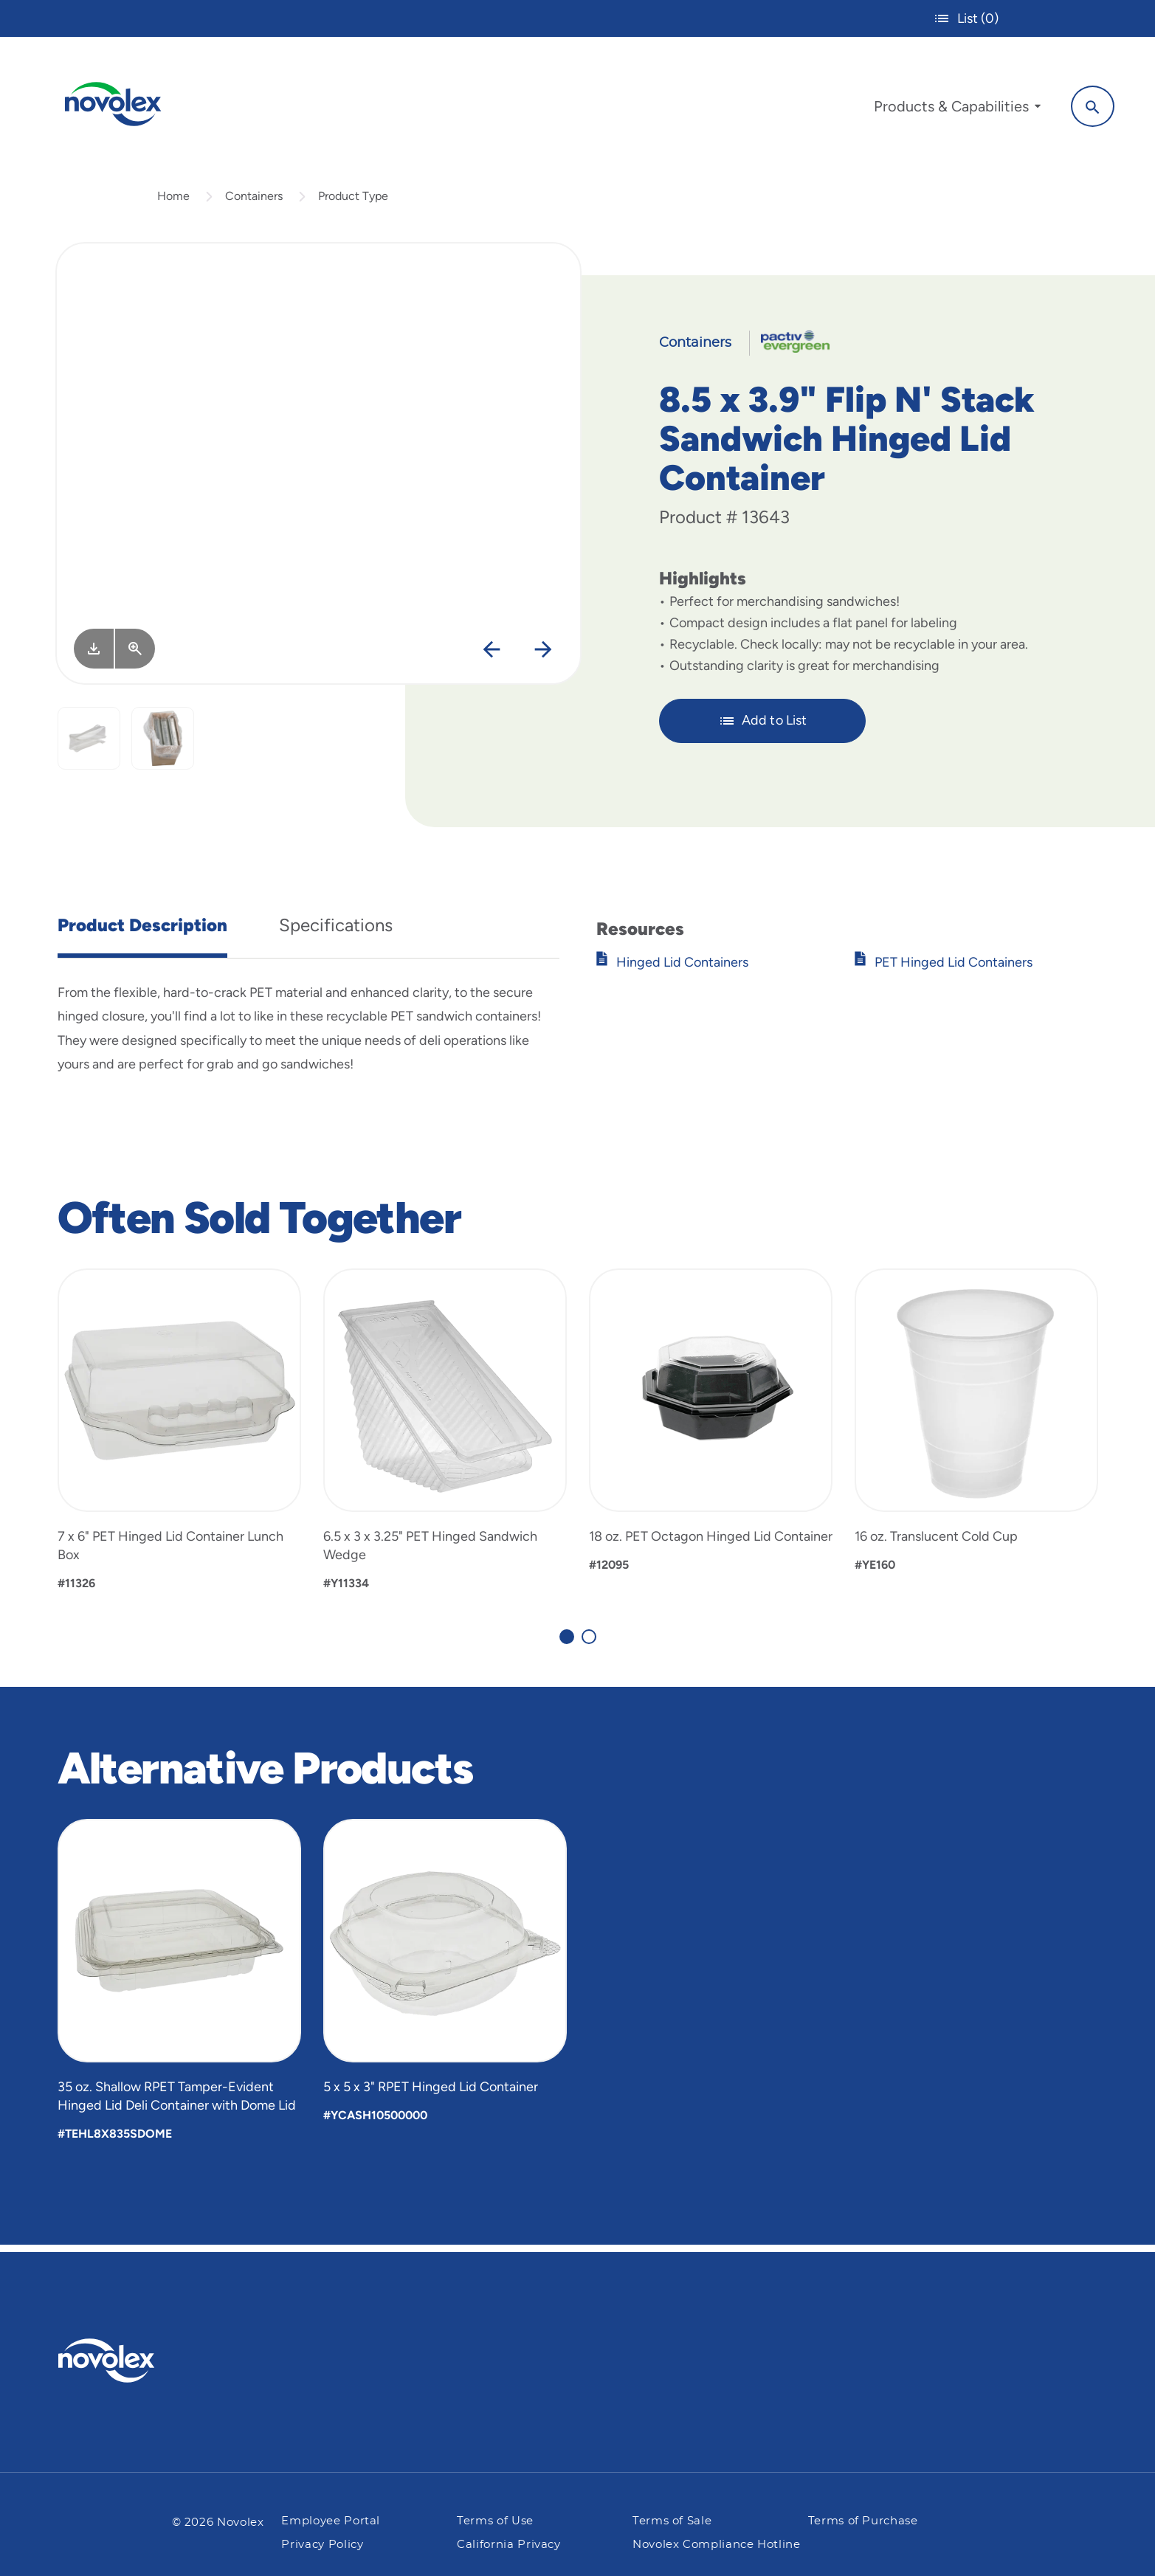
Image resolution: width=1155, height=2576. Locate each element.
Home (173, 202)
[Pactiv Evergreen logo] (135, 2360)
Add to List (762, 727)
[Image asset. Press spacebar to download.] (94, 655)
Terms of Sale (671, 2521)
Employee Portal (330, 2521)
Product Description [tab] (142, 931)
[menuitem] (953, 109)
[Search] (1089, 105)
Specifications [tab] (336, 931)
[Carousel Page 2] (589, 1642)
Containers (254, 202)
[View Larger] (135, 655)
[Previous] (491, 656)
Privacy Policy (322, 2544)
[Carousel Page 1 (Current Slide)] (566, 1642)
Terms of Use (495, 2521)
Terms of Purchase (863, 2521)
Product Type (353, 202)
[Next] (543, 656)
